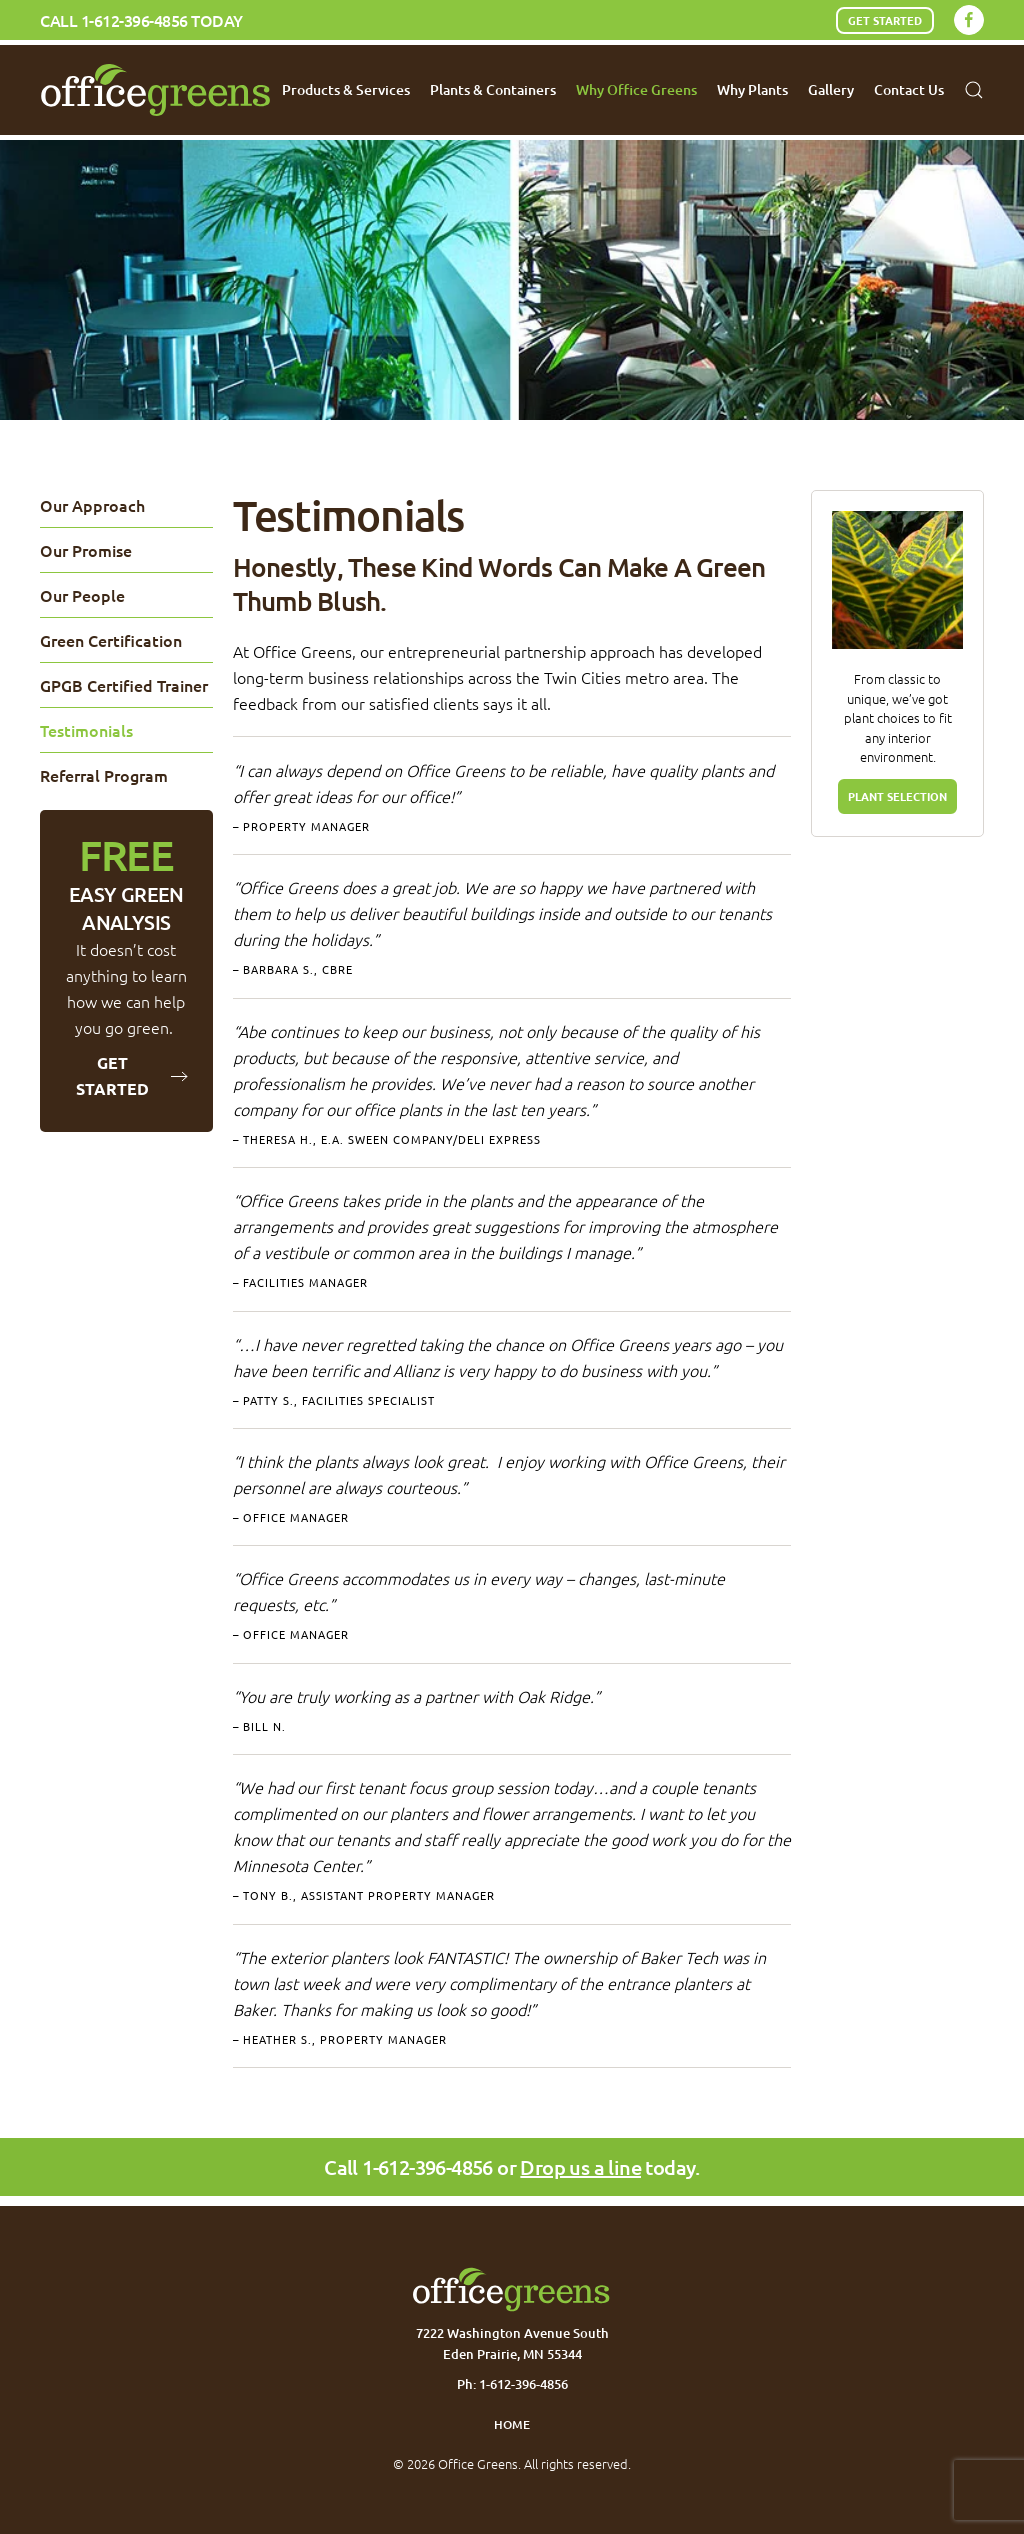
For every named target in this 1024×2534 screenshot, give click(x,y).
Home (512, 2424)
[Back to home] (156, 90)
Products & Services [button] (346, 89)
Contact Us (909, 89)
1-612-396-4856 (134, 20)
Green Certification (111, 640)
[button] (974, 90)
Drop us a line (580, 2167)
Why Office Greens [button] (636, 89)
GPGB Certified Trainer (124, 685)
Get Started (885, 20)
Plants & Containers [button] (493, 89)
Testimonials (86, 730)
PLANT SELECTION (897, 796)
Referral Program (104, 775)
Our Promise (86, 550)
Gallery (831, 89)
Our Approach (92, 505)
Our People (82, 595)
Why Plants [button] (752, 89)
